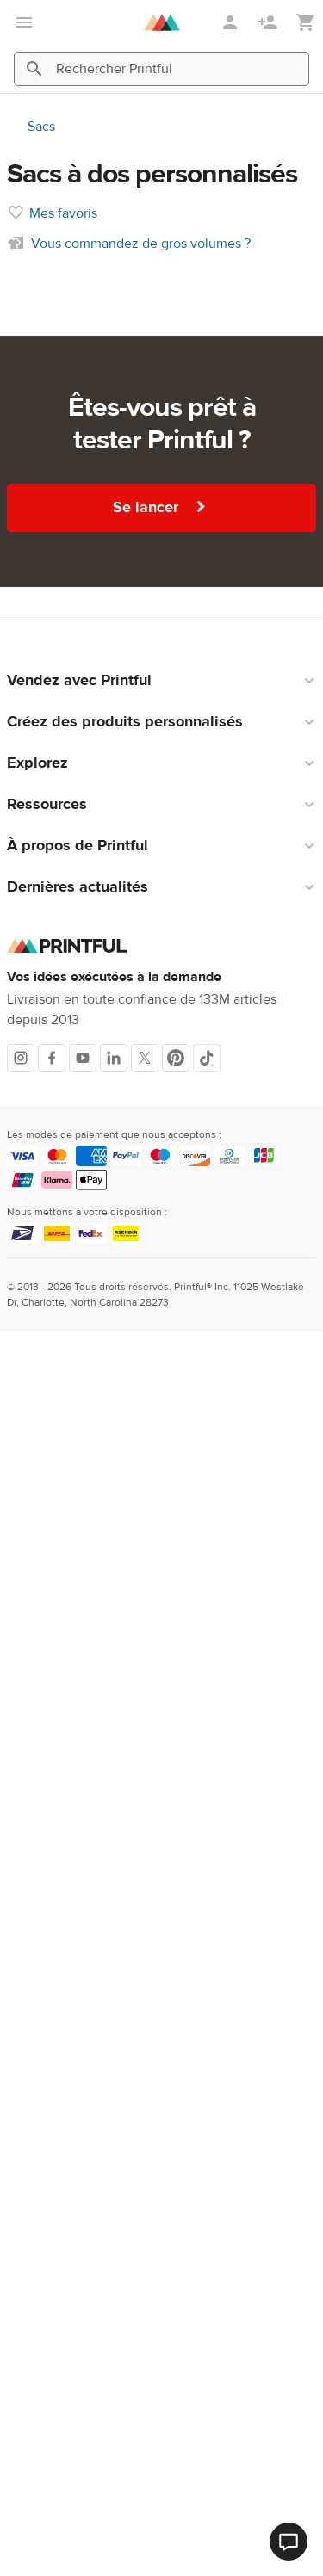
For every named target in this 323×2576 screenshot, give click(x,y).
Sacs (41, 126)
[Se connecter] (232, 22)
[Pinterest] (175, 1058)
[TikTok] (207, 1058)
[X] (144, 1058)
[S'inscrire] (270, 22)
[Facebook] (51, 1058)
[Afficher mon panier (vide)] (305, 23)
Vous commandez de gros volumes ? (141, 243)
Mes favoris (63, 213)
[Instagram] (20, 1058)
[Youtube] (82, 1058)
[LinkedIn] (113, 1058)
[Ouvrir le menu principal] (24, 22)
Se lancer (162, 507)
